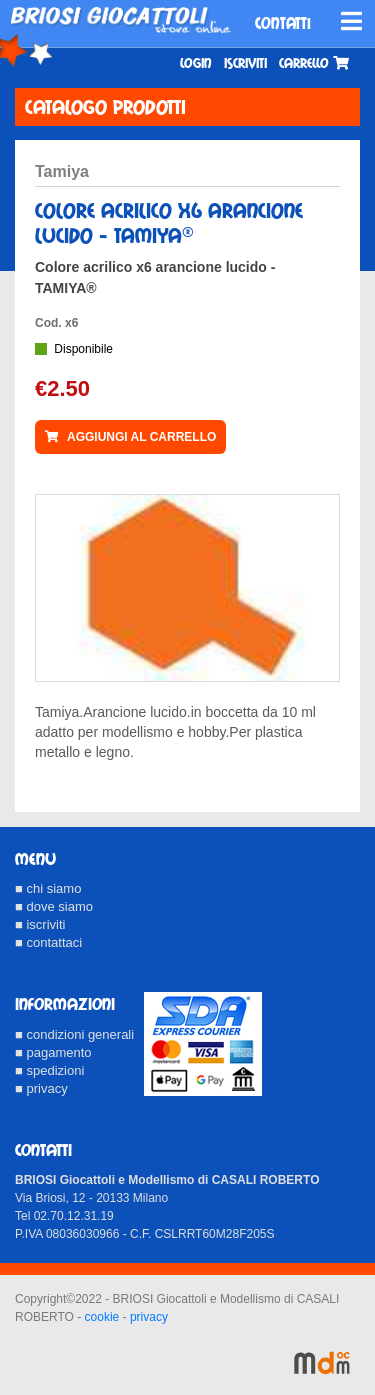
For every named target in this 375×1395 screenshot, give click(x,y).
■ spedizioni (49, 1070)
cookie (102, 1317)
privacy (149, 1317)
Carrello (314, 63)
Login (196, 63)
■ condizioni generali (74, 1034)
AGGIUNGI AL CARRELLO (130, 437)
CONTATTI (283, 23)
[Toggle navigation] (351, 21)
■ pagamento (53, 1052)
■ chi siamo (48, 888)
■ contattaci (48, 942)
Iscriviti (245, 63)
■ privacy (41, 1088)
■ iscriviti (40, 924)
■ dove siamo (54, 906)
